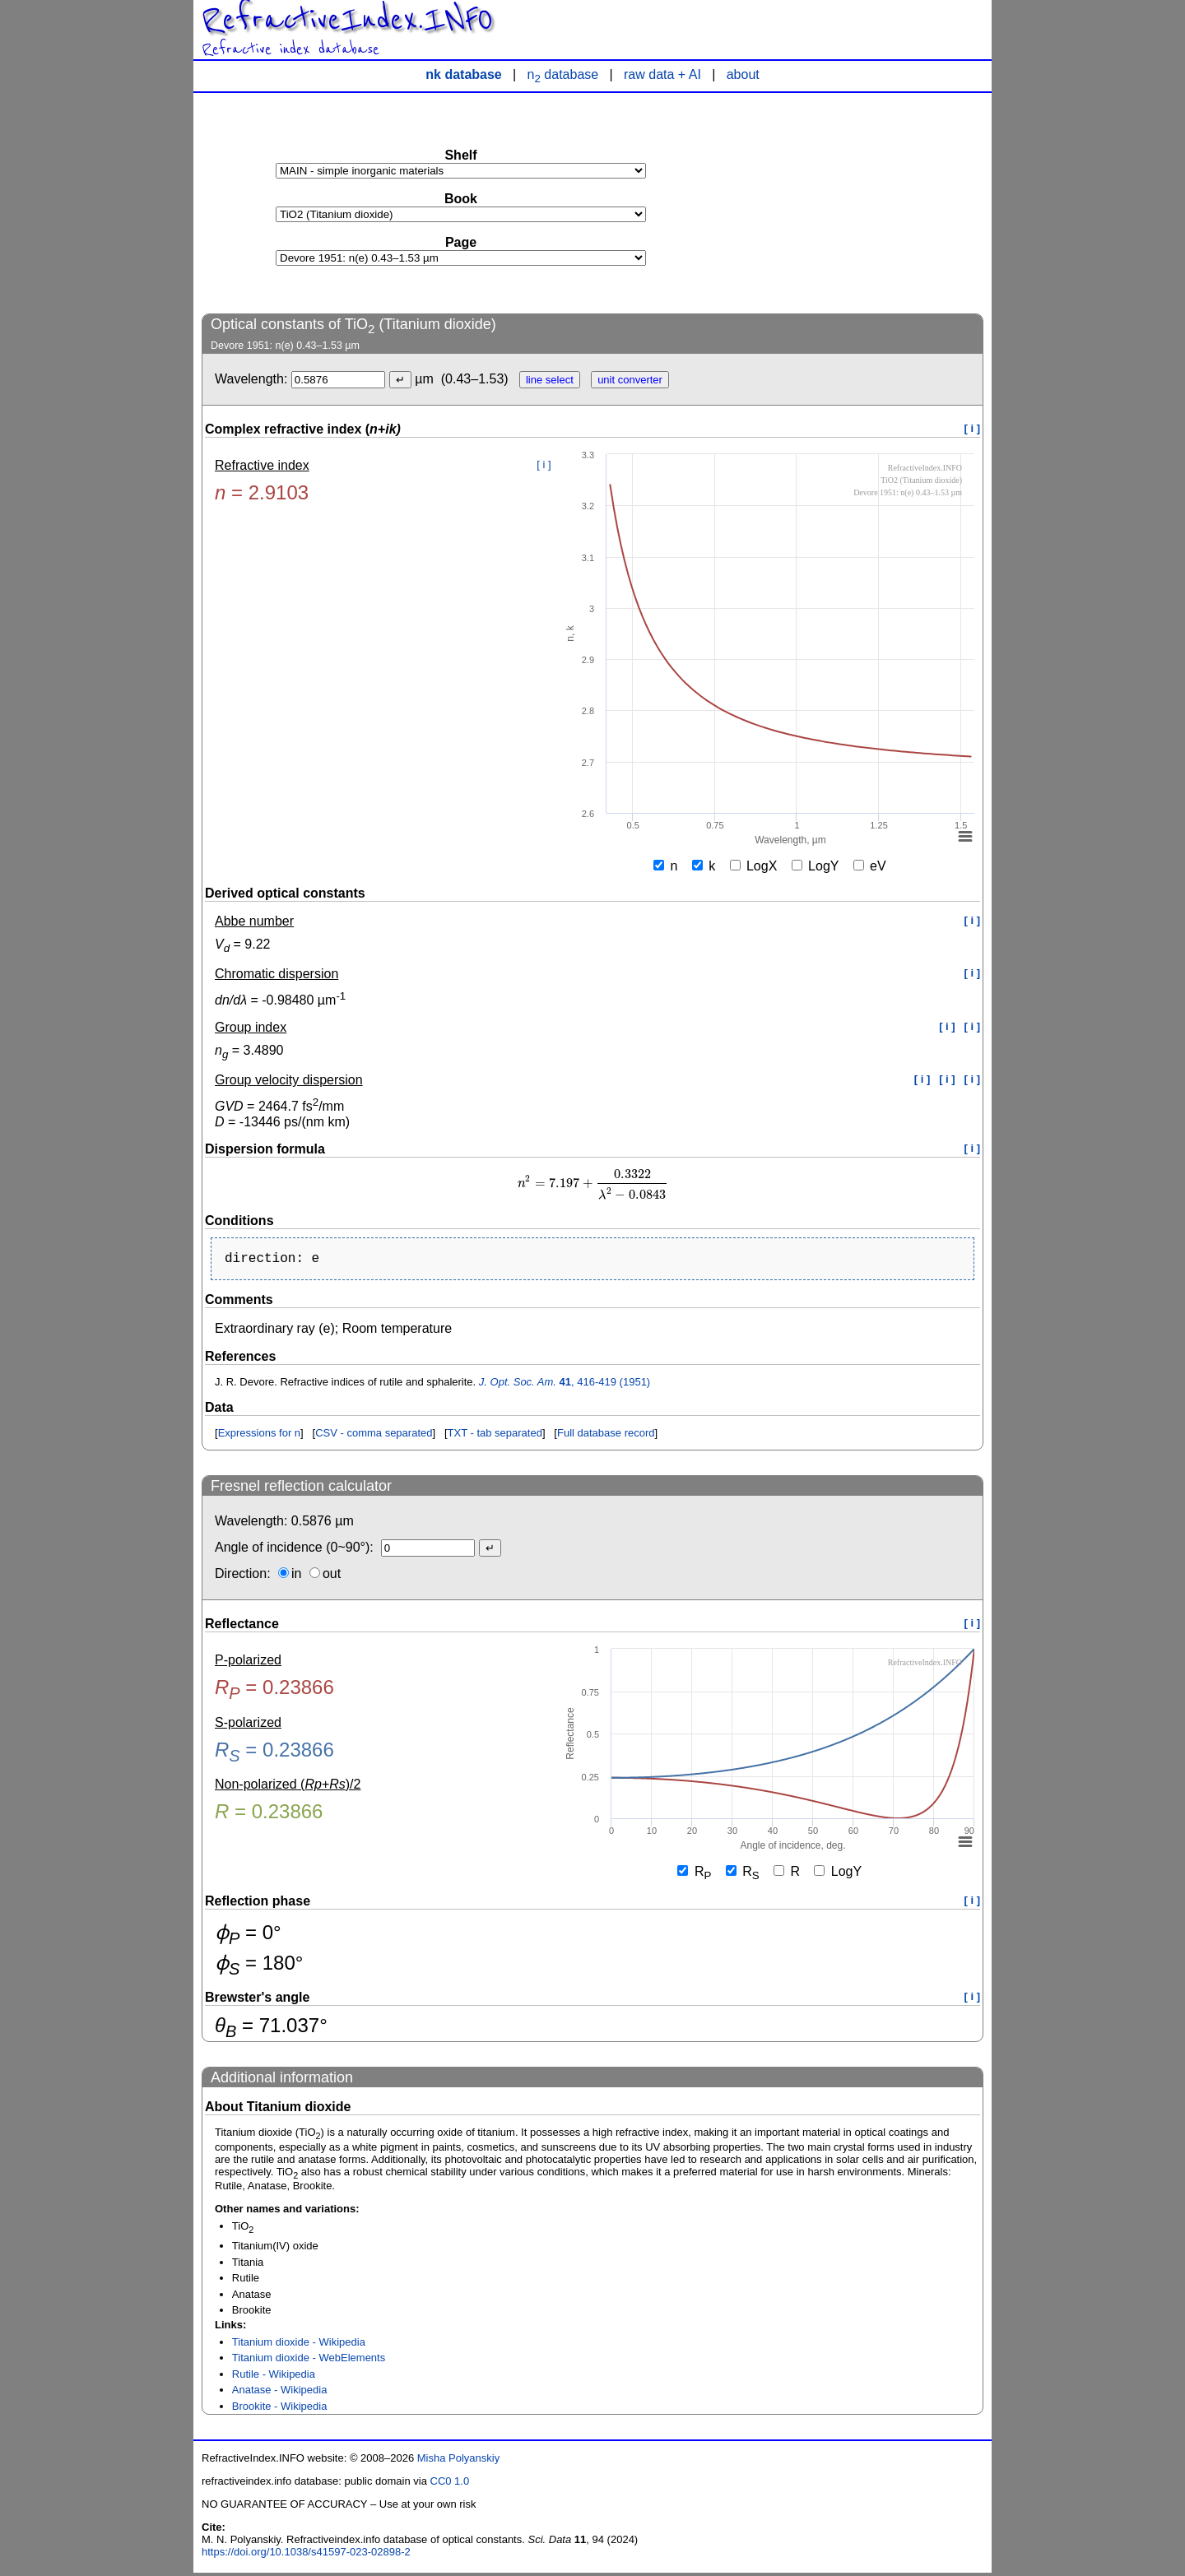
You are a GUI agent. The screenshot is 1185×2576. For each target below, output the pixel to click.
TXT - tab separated (495, 1436)
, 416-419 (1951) (564, 1385)
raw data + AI (662, 74)
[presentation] (592, 1183)
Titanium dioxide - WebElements (308, 2361)
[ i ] (972, 428)
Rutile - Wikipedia (273, 2377)
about (743, 74)
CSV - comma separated (373, 1436)
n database (563, 74)
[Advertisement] (860, 202)
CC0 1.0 (450, 2484)
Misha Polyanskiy (458, 2461)
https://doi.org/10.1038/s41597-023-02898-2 (306, 2555)
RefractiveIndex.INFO (347, 19)
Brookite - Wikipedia (280, 2409)
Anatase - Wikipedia (280, 2393)
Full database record (606, 1436)
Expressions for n (259, 1436)
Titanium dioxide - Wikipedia (298, 2345)
